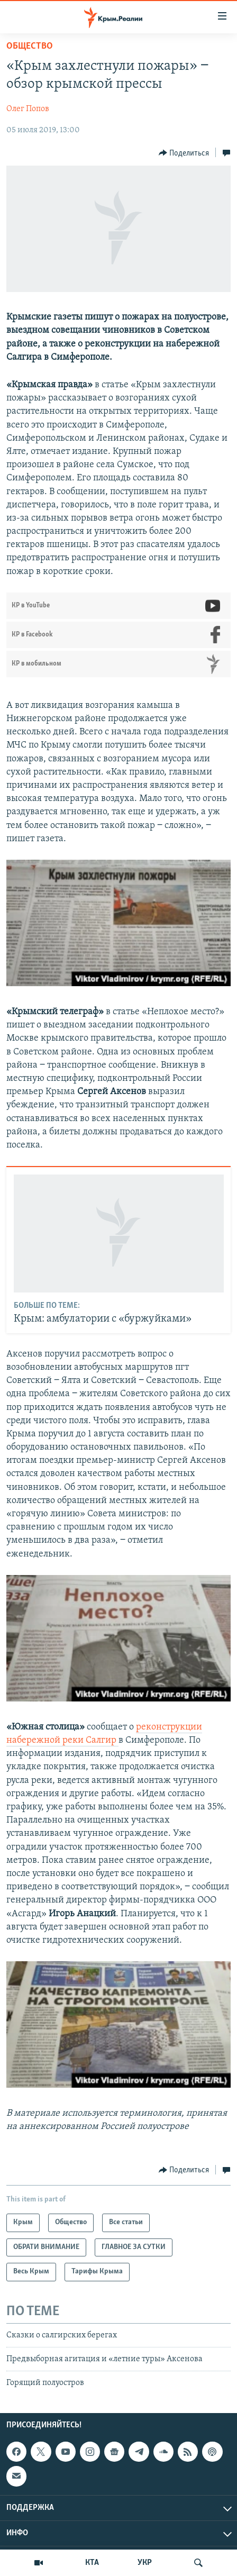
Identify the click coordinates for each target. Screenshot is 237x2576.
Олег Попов (27, 109)
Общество (29, 46)
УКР (145, 2563)
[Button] (184, 153)
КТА (92, 2563)
